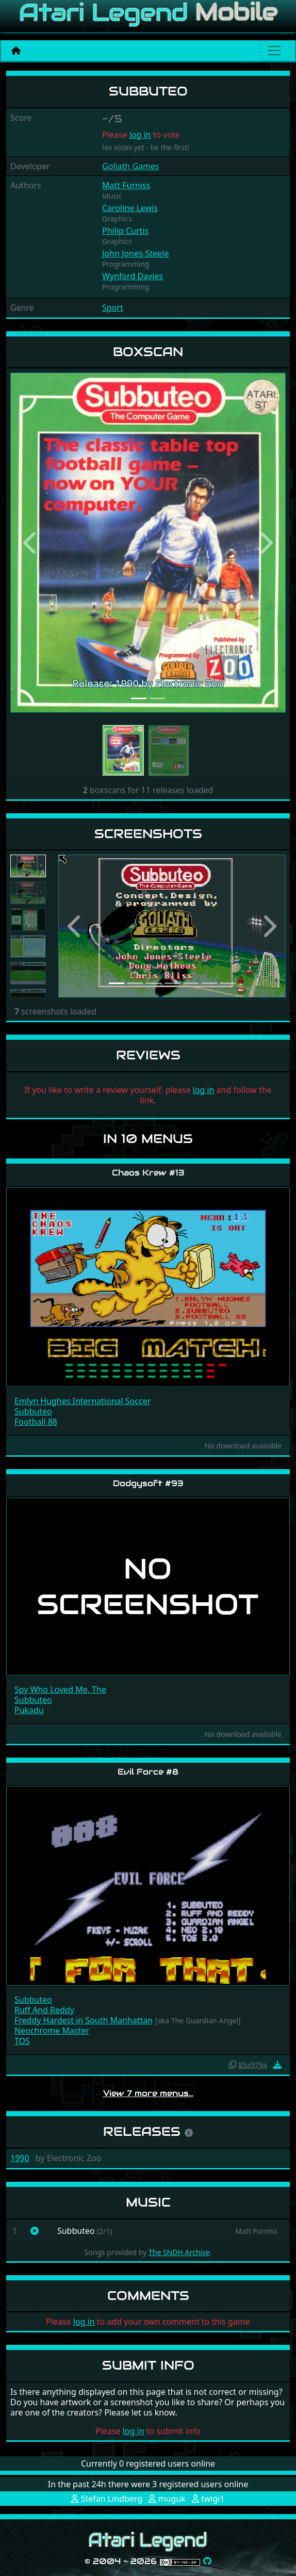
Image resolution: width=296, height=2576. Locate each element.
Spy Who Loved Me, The (60, 1689)
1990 (19, 2158)
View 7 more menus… (148, 2093)
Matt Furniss (126, 185)
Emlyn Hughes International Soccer (82, 1401)
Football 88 (35, 1421)
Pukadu (29, 1710)
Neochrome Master (51, 2030)
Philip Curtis (125, 230)
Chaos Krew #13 (148, 1172)
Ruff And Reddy (44, 2010)
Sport (112, 307)
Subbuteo (33, 1411)
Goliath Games (130, 166)
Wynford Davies (132, 276)
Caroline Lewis (130, 208)
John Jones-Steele (135, 253)
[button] (31, 542)
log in (140, 134)
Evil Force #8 (148, 1771)
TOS (22, 2041)
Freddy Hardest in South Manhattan (83, 2020)
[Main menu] (274, 50)
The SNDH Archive (179, 2252)
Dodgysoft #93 (148, 1483)
